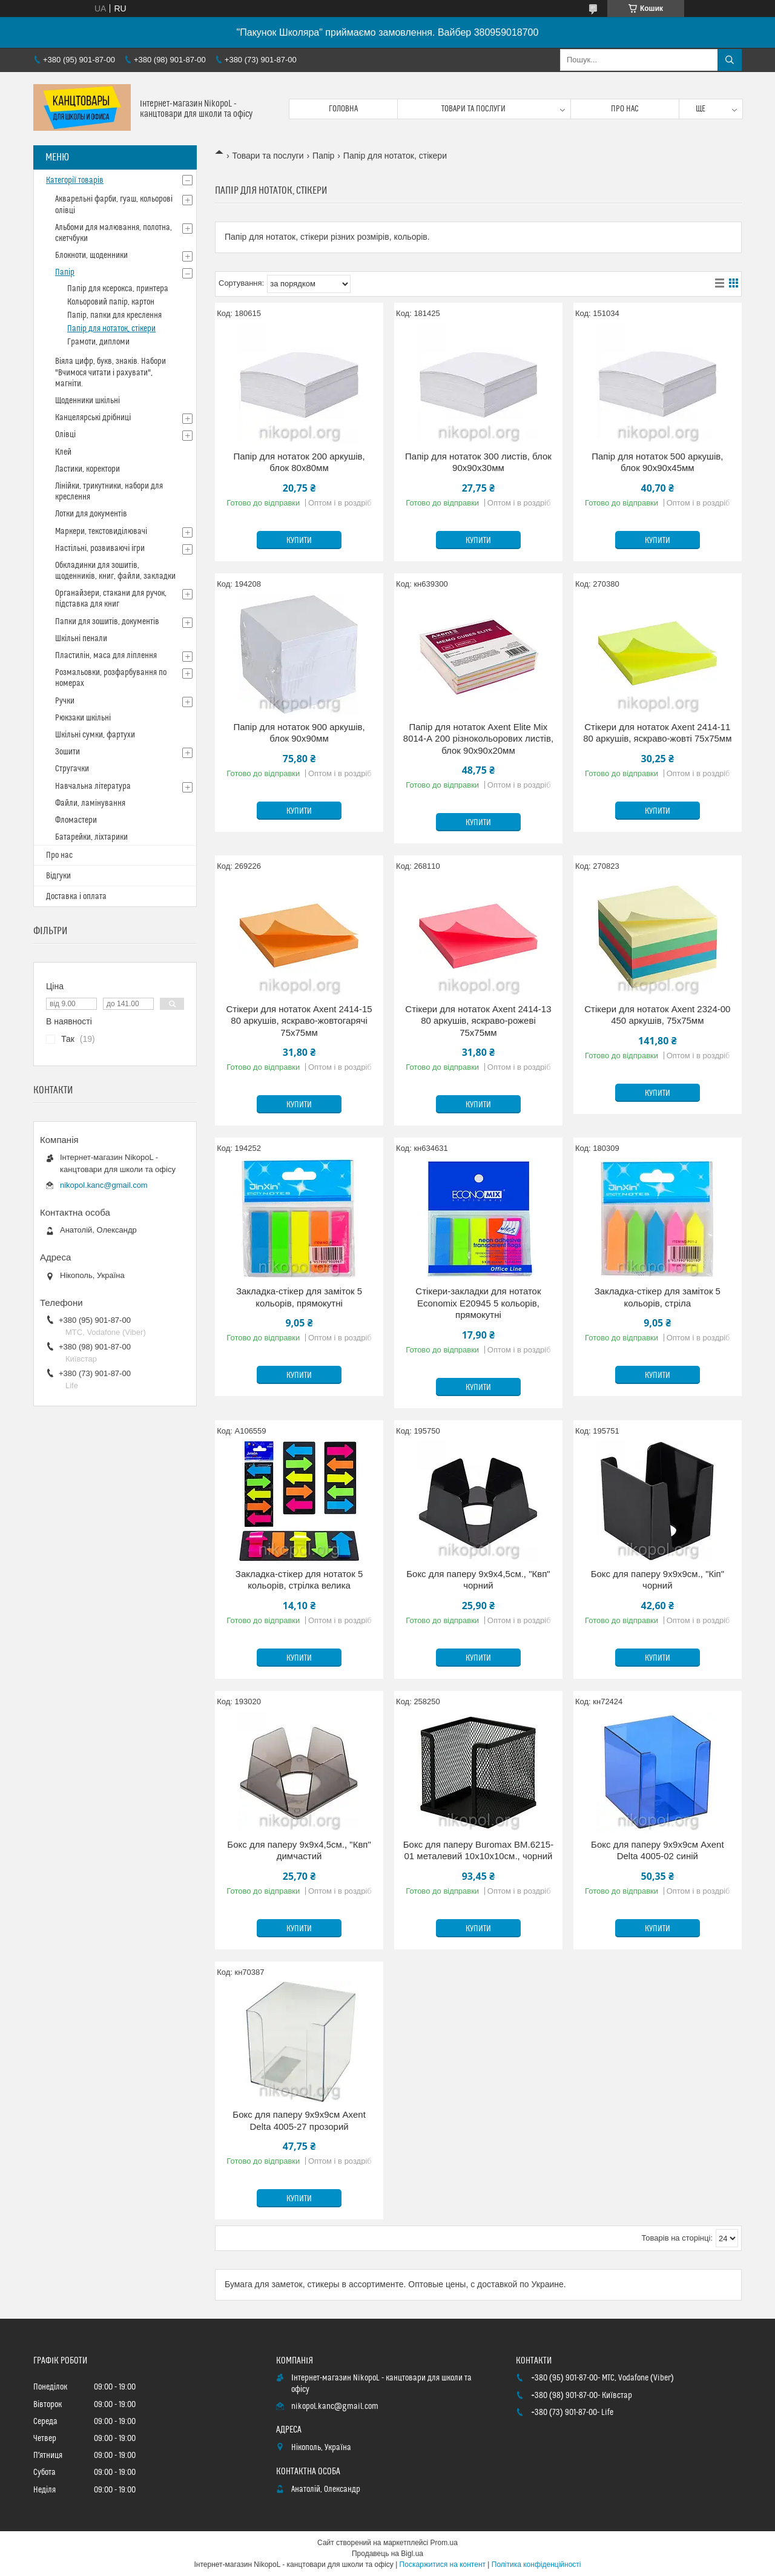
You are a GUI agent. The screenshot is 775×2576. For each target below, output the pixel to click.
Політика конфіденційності (536, 2564)
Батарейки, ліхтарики (91, 837)
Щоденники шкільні (87, 401)
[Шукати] (729, 60)
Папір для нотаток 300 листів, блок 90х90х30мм (478, 462)
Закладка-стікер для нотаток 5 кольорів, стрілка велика (299, 1580)
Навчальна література (93, 786)
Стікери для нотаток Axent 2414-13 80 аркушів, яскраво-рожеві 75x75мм (478, 1021)
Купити (299, 540)
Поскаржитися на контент (443, 2564)
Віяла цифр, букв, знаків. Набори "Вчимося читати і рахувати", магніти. (110, 372)
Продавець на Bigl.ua (387, 2553)
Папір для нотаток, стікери (111, 329)
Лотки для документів (91, 514)
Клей (63, 452)
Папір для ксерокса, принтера (117, 289)
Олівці (65, 435)
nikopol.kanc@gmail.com (104, 1185)
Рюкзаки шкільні (83, 718)
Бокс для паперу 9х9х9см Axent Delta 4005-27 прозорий (299, 2120)
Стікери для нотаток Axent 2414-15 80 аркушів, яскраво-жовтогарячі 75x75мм (299, 1021)
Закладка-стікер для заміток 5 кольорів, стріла (658, 1297)
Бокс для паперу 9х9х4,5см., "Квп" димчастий (299, 1850)
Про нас (625, 109)
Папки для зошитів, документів (107, 622)
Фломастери (76, 820)
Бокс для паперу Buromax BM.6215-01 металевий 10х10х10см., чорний (478, 1850)
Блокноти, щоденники (91, 255)
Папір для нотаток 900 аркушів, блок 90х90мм (298, 733)
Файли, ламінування (90, 803)
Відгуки (58, 876)
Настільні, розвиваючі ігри (100, 548)
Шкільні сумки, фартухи (95, 735)
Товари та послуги (473, 109)
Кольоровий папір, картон (110, 302)
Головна (343, 109)
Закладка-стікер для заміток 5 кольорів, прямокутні (299, 1297)
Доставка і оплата (76, 896)
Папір (323, 155)
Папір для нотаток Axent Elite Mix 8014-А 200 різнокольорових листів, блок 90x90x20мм (478, 739)
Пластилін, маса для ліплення (106, 655)
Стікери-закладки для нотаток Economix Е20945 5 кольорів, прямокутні (478, 1303)
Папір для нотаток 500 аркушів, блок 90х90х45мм (657, 462)
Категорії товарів (75, 180)
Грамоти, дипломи (98, 342)
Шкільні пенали (81, 639)
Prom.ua (444, 2542)
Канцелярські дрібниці (93, 418)
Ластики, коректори (87, 469)
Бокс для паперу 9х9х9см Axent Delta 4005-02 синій (657, 1850)
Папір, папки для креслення (114, 315)
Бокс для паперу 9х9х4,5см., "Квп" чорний (478, 1580)
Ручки (64, 701)
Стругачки (72, 769)
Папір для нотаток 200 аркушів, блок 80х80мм (298, 462)
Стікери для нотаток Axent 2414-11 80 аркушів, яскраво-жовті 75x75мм (657, 733)
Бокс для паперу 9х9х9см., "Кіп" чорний (657, 1580)
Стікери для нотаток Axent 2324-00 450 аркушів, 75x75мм (657, 1015)
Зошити (67, 752)
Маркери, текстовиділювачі (101, 531)
